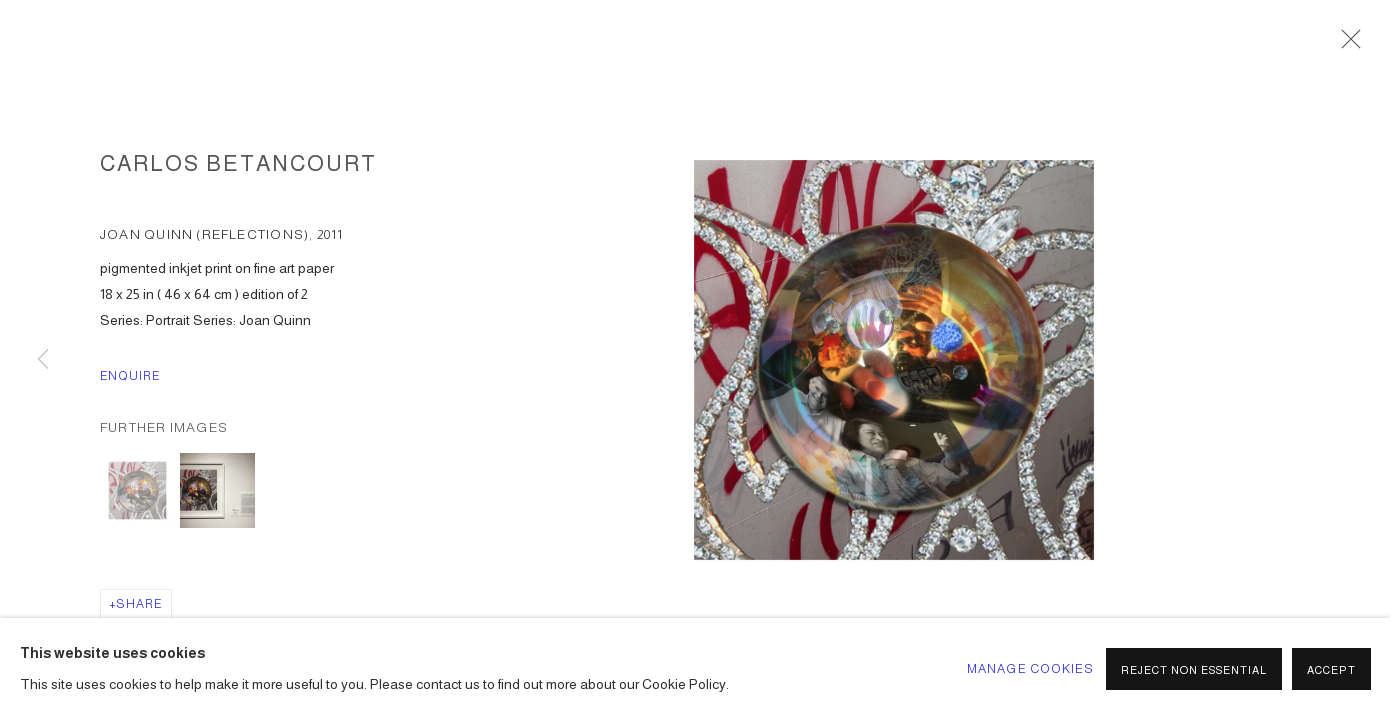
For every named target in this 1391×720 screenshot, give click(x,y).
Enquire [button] (130, 376)
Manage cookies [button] (1030, 669)
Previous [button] (43, 360)
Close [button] (1346, 45)
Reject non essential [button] (1194, 670)
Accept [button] (1331, 670)
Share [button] (139, 604)
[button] (137, 490)
